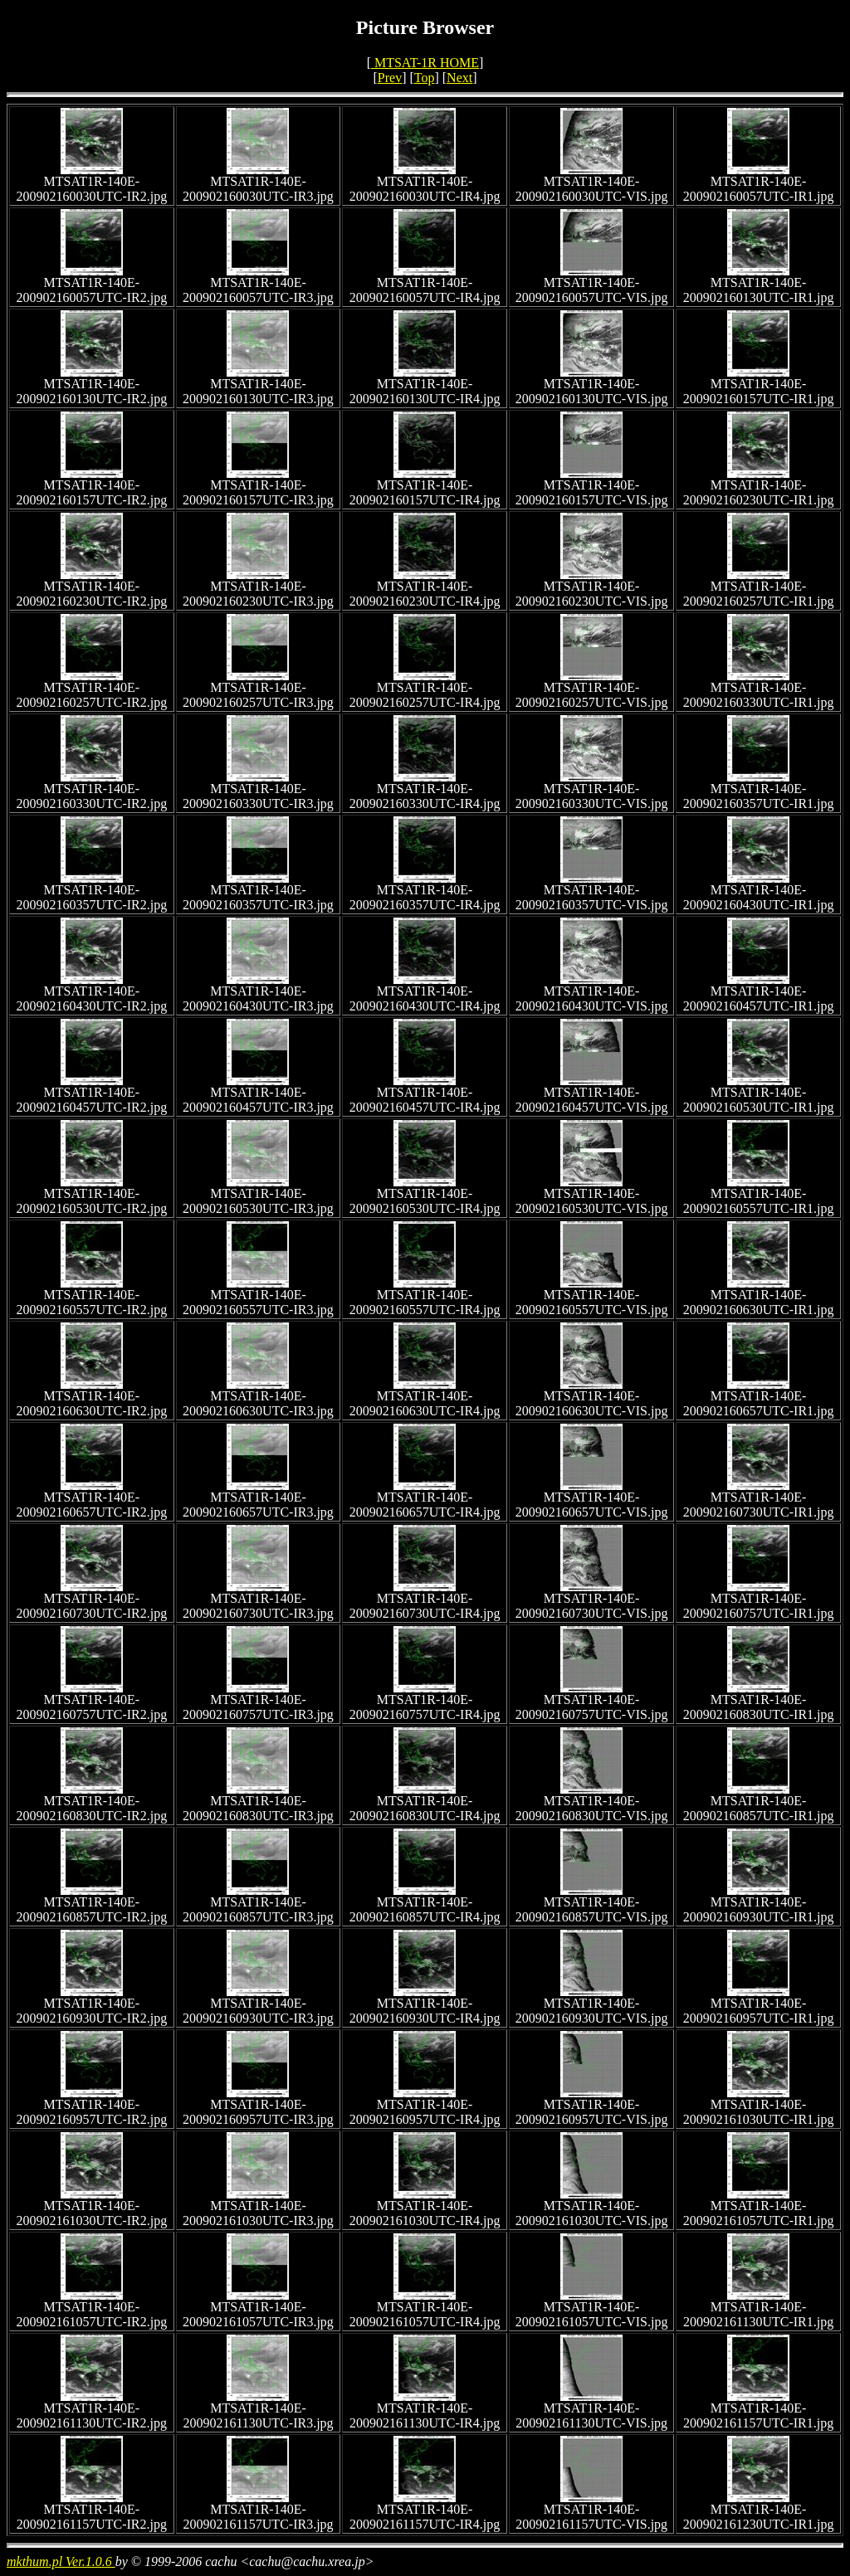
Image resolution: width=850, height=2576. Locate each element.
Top (424, 78)
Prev (390, 78)
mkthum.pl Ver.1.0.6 (61, 2561)
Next (459, 78)
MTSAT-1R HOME (425, 63)
